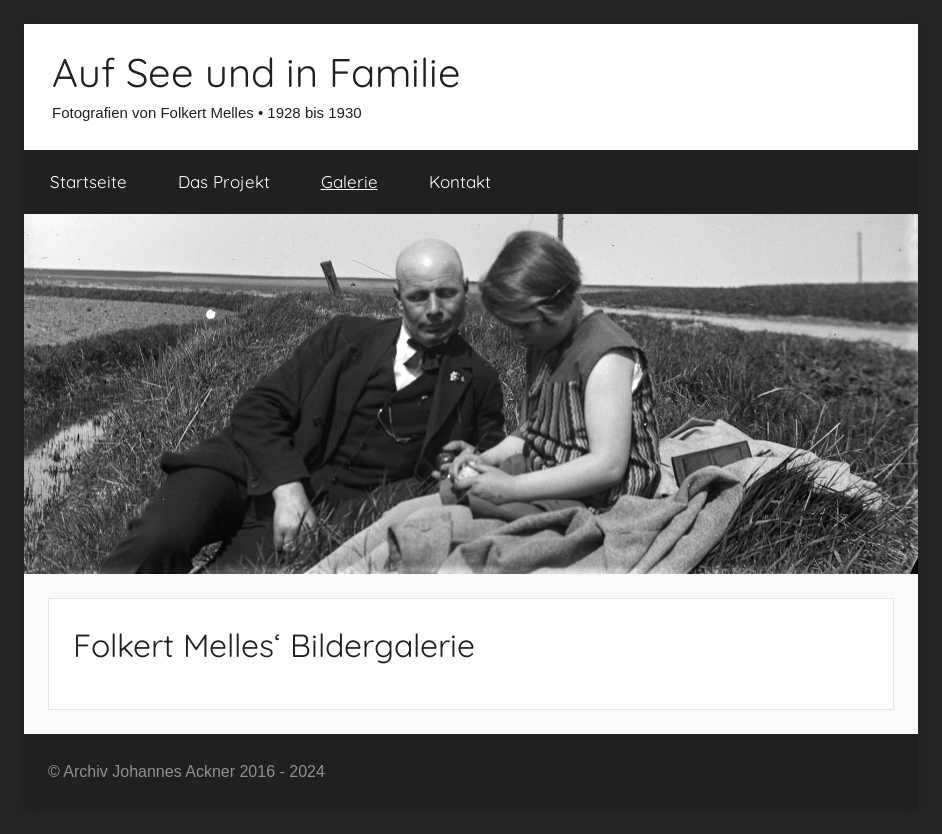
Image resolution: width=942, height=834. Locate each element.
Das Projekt (224, 181)
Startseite (88, 181)
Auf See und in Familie (256, 72)
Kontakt (460, 181)
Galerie (349, 181)
